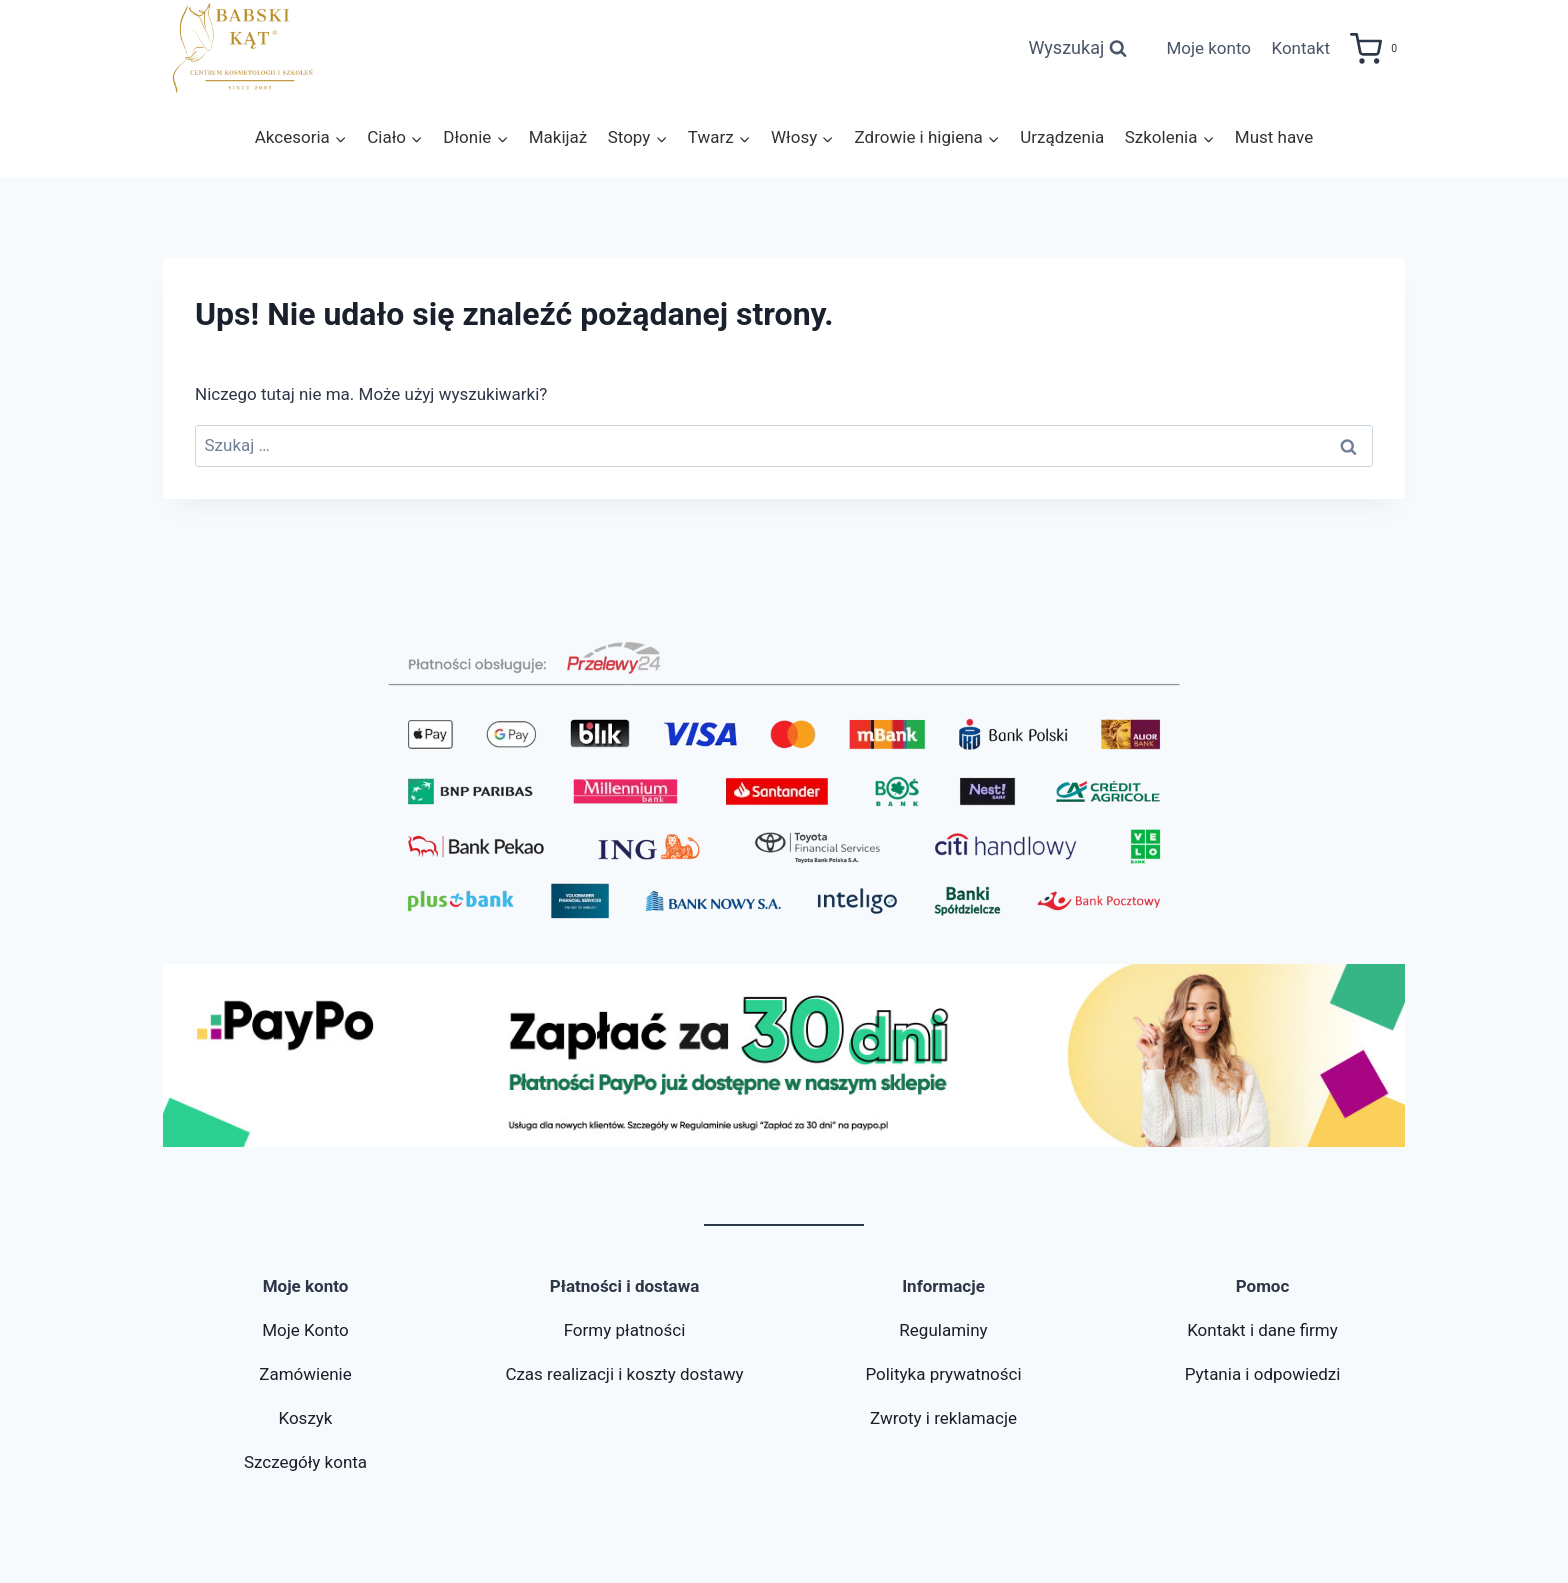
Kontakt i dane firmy (1262, 1330)
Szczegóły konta (305, 1462)
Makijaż (558, 137)
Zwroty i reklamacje (943, 1418)
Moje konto (1208, 48)
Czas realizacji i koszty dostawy (624, 1374)
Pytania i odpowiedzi (1263, 1374)
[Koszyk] (1377, 49)
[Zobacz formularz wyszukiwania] (1077, 48)
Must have (1274, 137)
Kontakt (1300, 48)
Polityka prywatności (943, 1374)
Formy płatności (625, 1330)
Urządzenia (1062, 137)
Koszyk (305, 1418)
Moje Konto (305, 1330)
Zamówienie (305, 1374)
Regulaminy (943, 1330)
